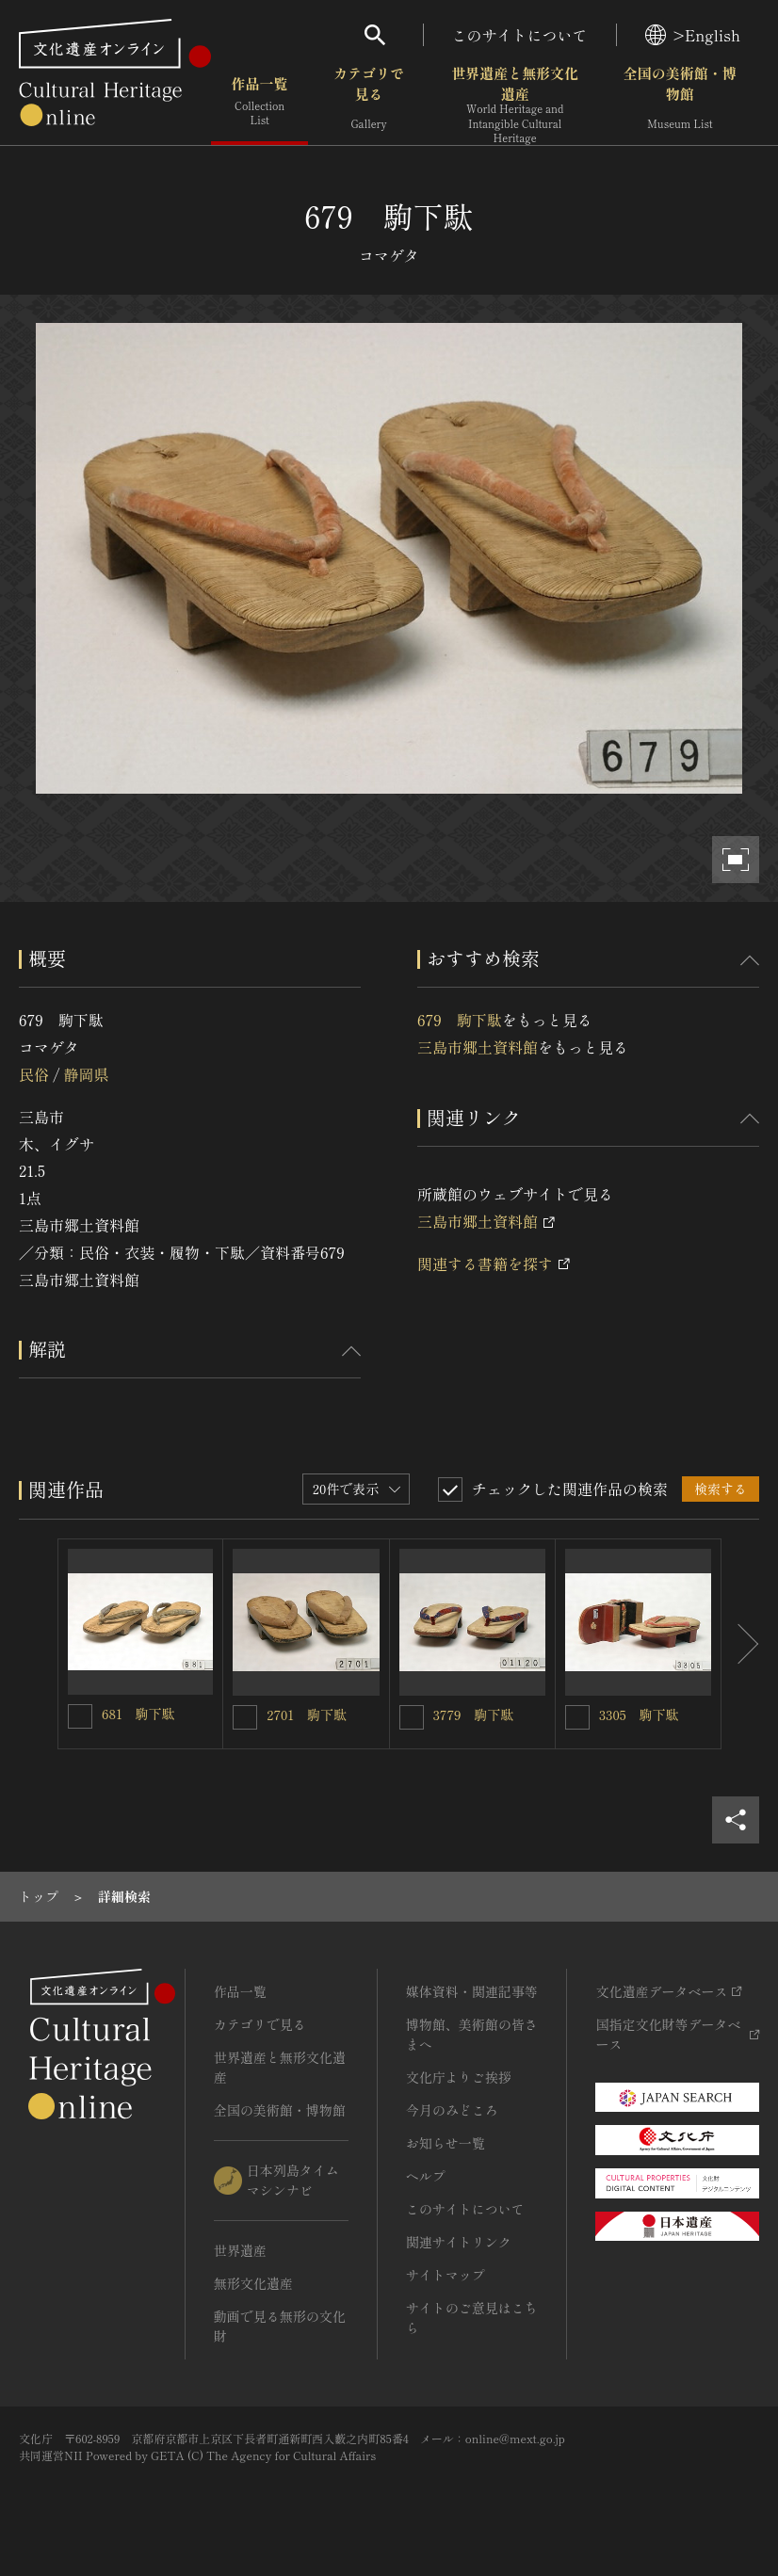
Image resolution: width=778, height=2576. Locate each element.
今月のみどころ (452, 2110)
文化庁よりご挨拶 (458, 2077)
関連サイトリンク (458, 2241)
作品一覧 (259, 103)
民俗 (34, 1074)
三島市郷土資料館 (477, 1047)
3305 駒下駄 (639, 1714)
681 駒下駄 (138, 1713)
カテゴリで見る (368, 103)
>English (692, 35)
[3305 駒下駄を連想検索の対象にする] (577, 1717)
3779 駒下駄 (473, 1714)
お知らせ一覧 (445, 2142)
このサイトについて (520, 35)
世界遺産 (240, 2250)
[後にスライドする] (740, 1643)
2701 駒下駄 (307, 1714)
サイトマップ (445, 2274)
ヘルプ (426, 2175)
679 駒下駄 (459, 1019)
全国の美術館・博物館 (680, 103)
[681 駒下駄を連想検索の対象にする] (80, 1716)
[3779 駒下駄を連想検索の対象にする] (411, 1717)
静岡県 (85, 1074)
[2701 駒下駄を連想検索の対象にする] (245, 1717)
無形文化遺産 (253, 2283)
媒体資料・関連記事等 (472, 1991)
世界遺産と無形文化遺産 (515, 104)
